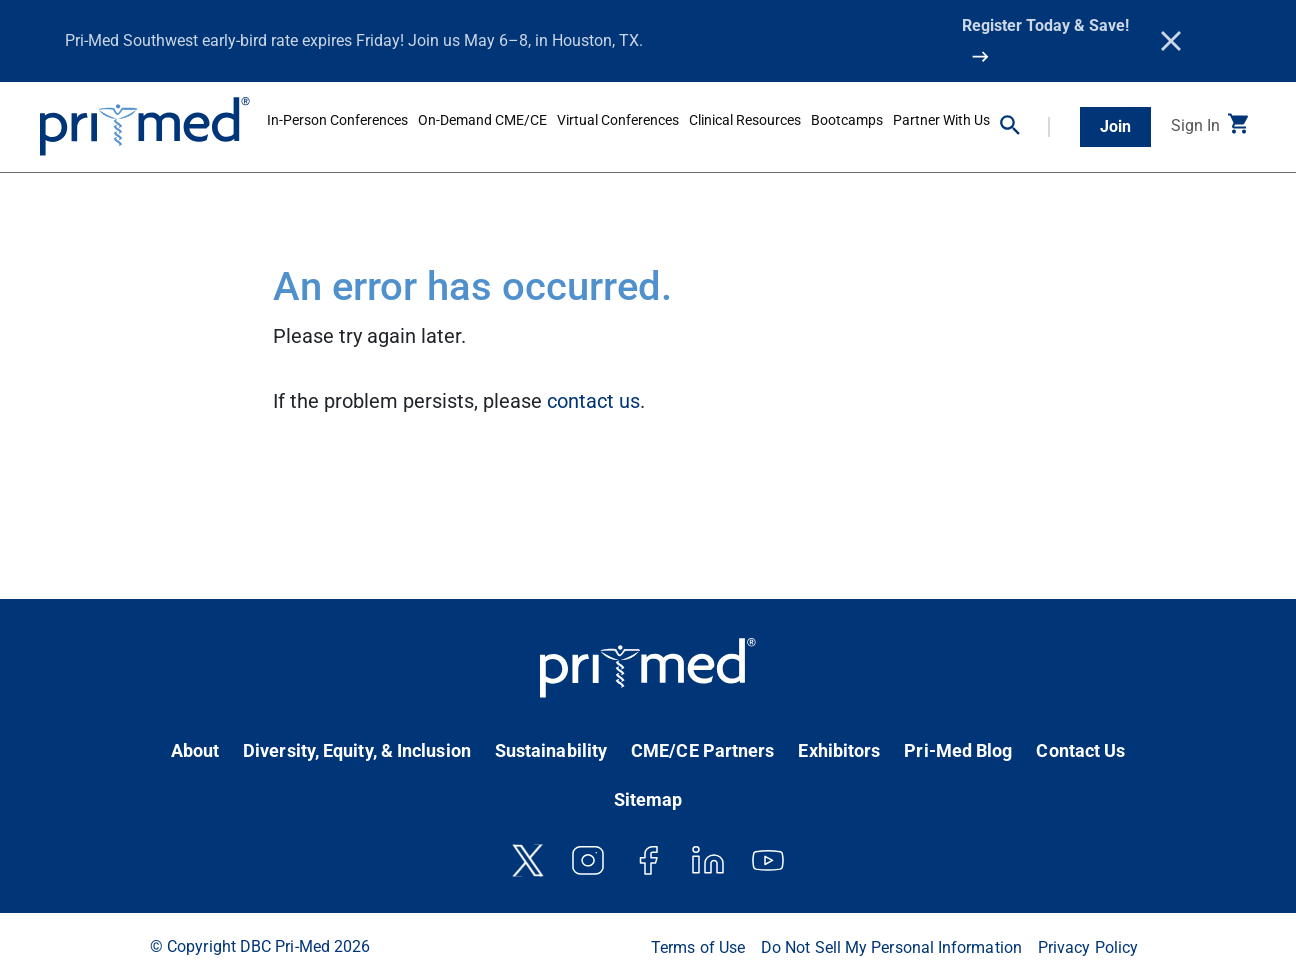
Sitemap (648, 799)
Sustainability (551, 750)
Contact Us (1080, 750)
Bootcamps (847, 120)
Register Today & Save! (1045, 25)
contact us (593, 401)
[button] (1025, 127)
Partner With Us (941, 120)
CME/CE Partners (702, 750)
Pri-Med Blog (958, 750)
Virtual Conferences (618, 120)
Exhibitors (839, 750)
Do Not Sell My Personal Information (891, 947)
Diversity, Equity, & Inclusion (357, 750)
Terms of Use (698, 947)
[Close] (1171, 41)
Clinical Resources (745, 120)
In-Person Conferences (337, 120)
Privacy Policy (1088, 947)
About (195, 750)
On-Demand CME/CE (482, 120)
